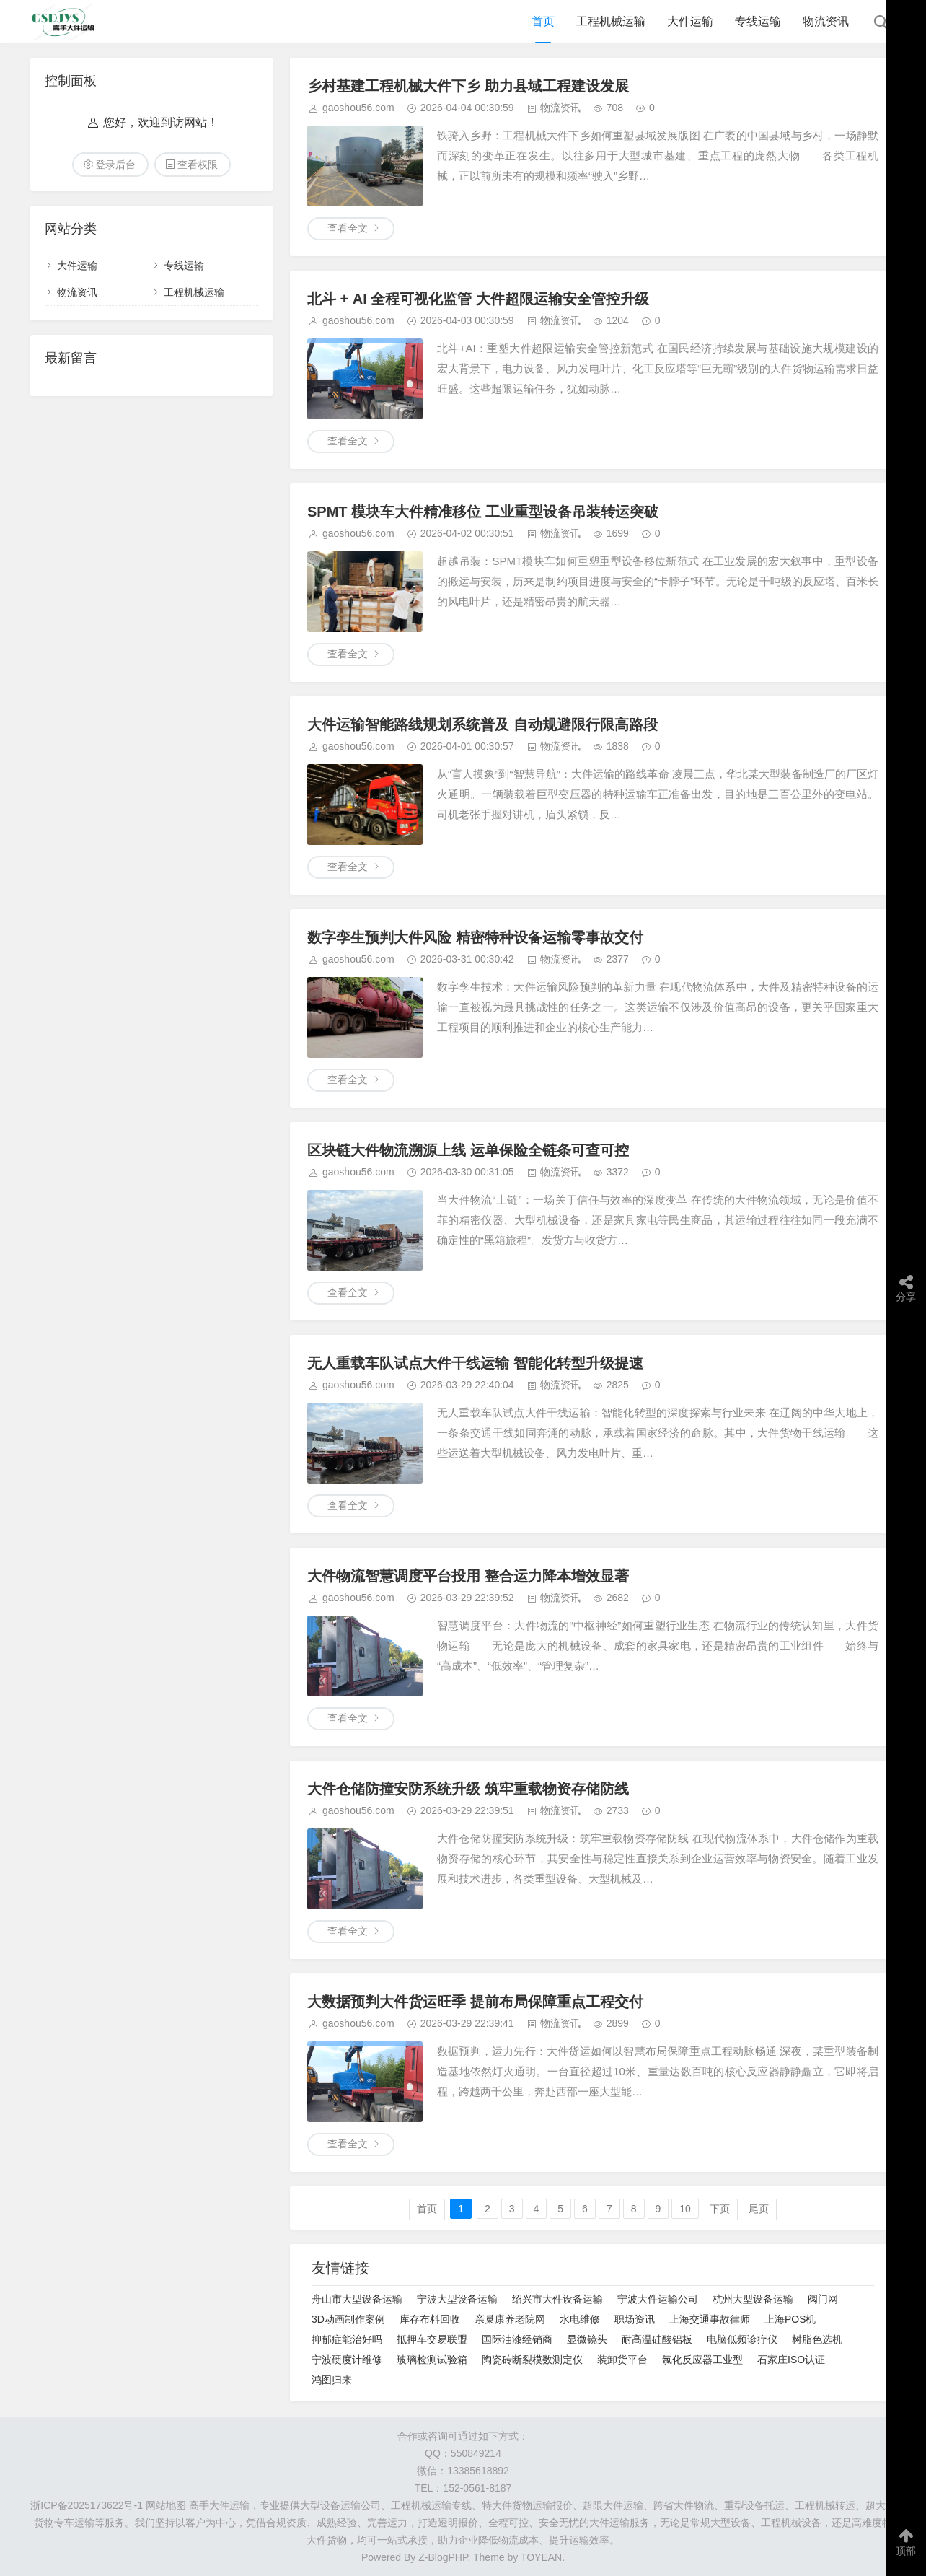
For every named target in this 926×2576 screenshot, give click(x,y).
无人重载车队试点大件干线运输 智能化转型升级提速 (475, 1363)
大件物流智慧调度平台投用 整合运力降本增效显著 (468, 1576)
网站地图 (166, 2505)
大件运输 (690, 21)
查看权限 (197, 164)
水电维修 (580, 2319)
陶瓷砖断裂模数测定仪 (532, 2359)
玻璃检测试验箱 (432, 2359)
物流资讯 (826, 21)
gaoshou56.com (358, 107)
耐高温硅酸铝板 (657, 2339)
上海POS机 (790, 2319)
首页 (543, 21)
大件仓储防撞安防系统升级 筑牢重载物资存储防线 (468, 1789)
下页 (720, 2208)
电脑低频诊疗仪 (742, 2339)
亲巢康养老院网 (510, 2319)
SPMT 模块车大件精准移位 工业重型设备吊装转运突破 (482, 512)
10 (685, 2208)
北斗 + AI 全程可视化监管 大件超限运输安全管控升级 (478, 299)
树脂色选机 (817, 2339)
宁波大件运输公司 (657, 2299)
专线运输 (758, 21)
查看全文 (347, 228)
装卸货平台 (622, 2359)
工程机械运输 (610, 21)
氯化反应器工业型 (702, 2359)
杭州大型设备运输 (753, 2299)
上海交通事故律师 (709, 2319)
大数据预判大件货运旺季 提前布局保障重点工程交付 (475, 2002)
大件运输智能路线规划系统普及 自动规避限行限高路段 (482, 724)
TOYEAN (541, 2557)
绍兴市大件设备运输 (557, 2299)
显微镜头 (587, 2339)
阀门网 (823, 2299)
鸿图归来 (332, 2380)
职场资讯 (634, 2319)
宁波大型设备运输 (457, 2299)
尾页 (759, 2208)
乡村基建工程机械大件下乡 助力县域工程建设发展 (468, 86)
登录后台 (115, 164)
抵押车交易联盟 (432, 2339)
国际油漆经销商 (517, 2339)
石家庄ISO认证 (791, 2359)
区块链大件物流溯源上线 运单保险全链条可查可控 (468, 1150)
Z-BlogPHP (442, 2557)
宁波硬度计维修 (347, 2359)
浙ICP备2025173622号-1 (86, 2505)
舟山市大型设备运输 (357, 2299)
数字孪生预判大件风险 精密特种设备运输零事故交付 (475, 937)
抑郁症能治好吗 (347, 2339)
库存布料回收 (430, 2319)
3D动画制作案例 (348, 2319)
